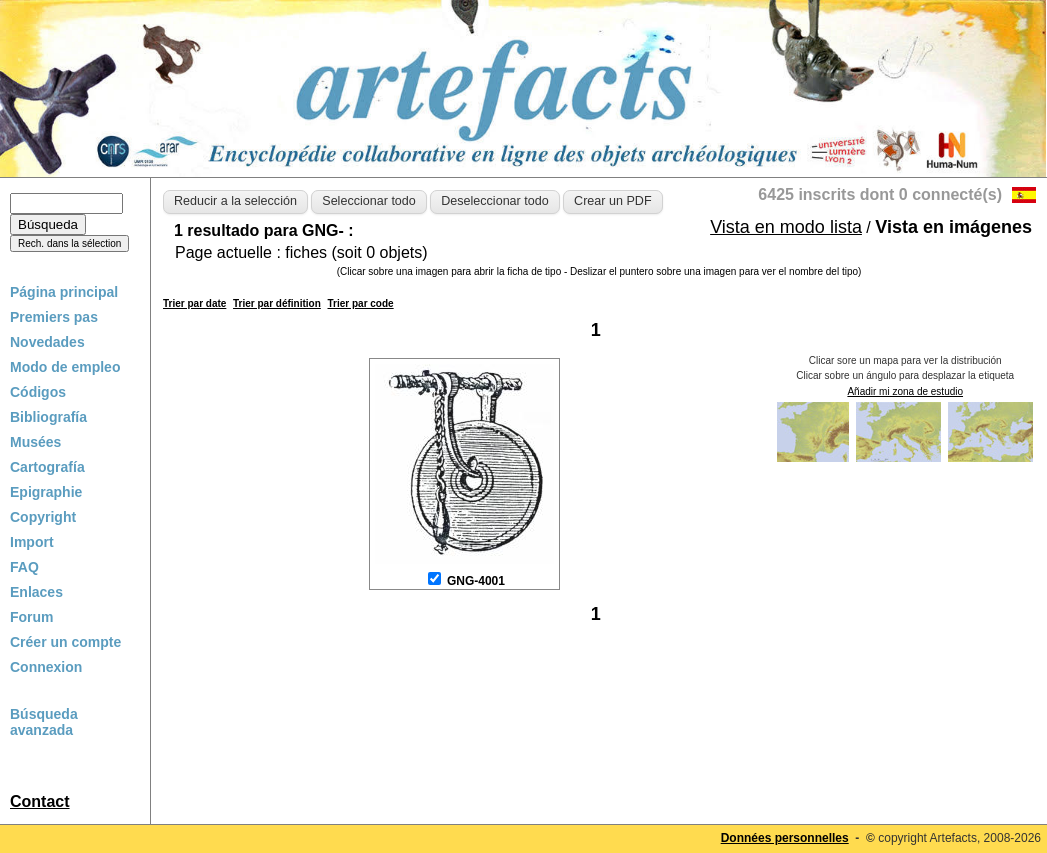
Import (32, 542)
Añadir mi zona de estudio (905, 391)
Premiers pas (54, 317)
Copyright (43, 517)
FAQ (24, 567)
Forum (32, 617)
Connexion (46, 667)
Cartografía (47, 467)
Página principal (64, 292)
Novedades (47, 342)
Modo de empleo (65, 367)
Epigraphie (46, 492)
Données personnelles (785, 838)
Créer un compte (65, 642)
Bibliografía (48, 417)
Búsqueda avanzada (44, 722)
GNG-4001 (476, 581)
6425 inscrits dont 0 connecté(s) (880, 194)
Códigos (38, 392)
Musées (35, 442)
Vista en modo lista (786, 227)
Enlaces (36, 592)
